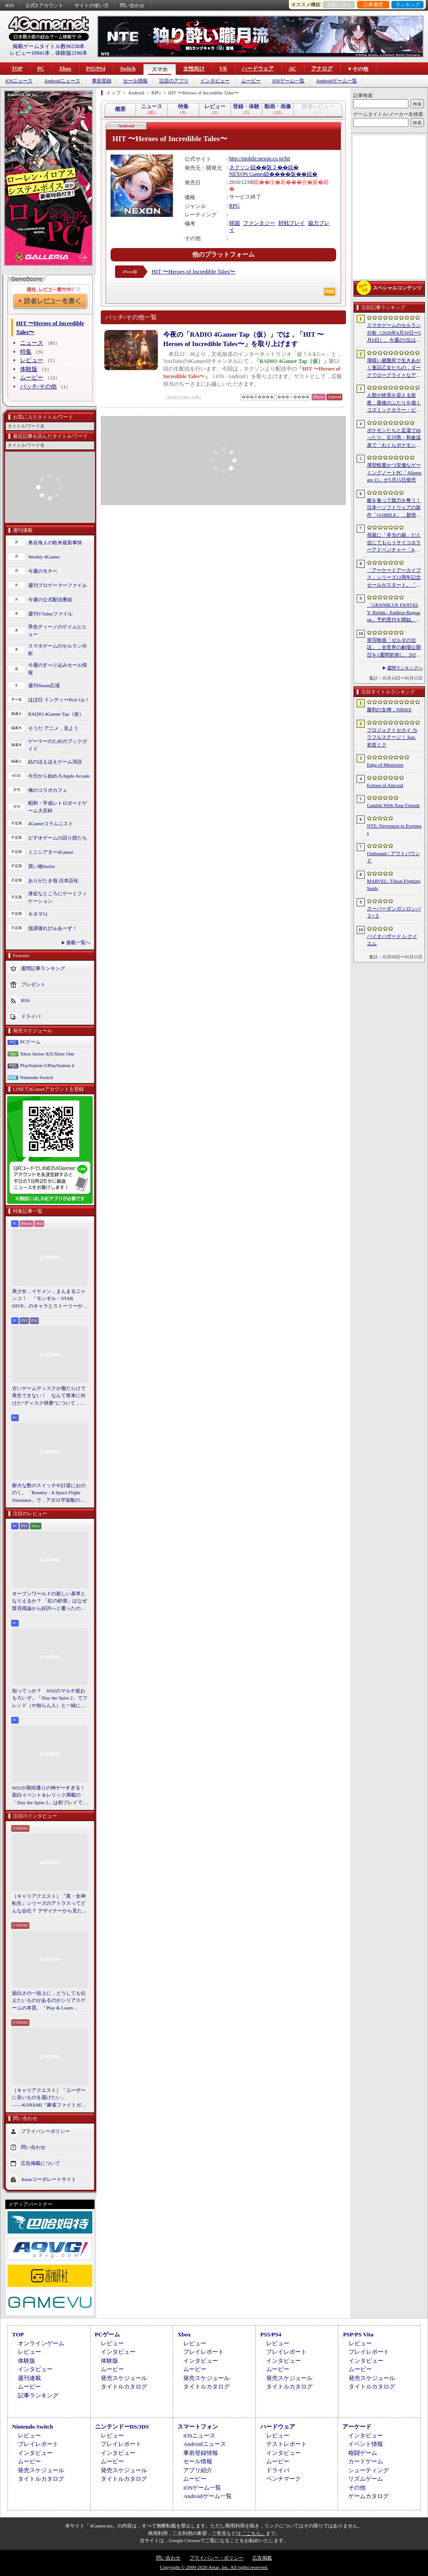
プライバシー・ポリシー (216, 2557)
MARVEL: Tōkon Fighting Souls (393, 884)
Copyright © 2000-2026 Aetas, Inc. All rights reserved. (214, 2567)
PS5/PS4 (95, 68)
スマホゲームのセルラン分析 (57, 649)
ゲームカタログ (368, 2496)
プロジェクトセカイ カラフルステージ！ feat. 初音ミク (392, 737)
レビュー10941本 (30, 53)
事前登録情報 (200, 2453)
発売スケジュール (124, 2378)
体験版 (28, 369)
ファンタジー (259, 223)
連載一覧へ (78, 942)
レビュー (31, 360)
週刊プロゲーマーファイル (57, 585)
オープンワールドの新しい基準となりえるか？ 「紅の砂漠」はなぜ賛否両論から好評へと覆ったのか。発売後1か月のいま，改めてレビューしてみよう (49, 1601)
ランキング (407, 4)
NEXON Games (246, 174)
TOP (17, 68)
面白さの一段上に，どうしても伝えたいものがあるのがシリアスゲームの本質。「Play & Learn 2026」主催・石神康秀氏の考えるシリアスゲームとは (49, 2001)
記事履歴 (373, 4)
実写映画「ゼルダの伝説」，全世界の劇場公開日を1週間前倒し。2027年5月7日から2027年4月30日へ (394, 648)
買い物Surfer (41, 866)
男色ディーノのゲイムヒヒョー (57, 630)
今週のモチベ (43, 571)
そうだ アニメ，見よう (53, 728)
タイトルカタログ (124, 2386)
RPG (234, 206)
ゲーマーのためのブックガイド (57, 744)
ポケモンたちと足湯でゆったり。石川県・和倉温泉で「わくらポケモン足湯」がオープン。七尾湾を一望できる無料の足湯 (394, 438)
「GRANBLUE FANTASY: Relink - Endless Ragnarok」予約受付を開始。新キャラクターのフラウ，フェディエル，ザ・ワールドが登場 (394, 613)
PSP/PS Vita (358, 2334)
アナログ (322, 68)
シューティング (368, 2470)
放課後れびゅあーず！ (52, 928)
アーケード (356, 2426)
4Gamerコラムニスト (50, 823)
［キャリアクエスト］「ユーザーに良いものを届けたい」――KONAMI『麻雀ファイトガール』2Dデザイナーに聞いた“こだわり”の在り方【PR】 (49, 2098)
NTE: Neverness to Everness (394, 829)
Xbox (65, 68)
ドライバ (31, 1016)
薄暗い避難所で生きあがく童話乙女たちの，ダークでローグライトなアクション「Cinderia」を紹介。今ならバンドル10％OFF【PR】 (394, 368)
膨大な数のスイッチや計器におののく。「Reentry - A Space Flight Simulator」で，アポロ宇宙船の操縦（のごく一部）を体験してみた (49, 1493)
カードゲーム (365, 2461)
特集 (26, 351)
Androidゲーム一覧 (336, 80)
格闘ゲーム (362, 2453)
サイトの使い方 (91, 5)
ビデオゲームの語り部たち (57, 837)
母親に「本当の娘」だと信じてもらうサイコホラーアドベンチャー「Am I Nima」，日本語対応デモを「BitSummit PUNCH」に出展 (394, 543)
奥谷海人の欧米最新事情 (55, 542)
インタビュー (215, 80)
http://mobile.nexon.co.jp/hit (259, 158)
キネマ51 (38, 914)
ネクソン (240, 167)
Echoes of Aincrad (385, 785)
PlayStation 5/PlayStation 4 (47, 1065)
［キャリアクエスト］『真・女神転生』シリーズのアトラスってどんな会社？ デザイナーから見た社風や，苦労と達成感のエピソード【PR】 (49, 1904)
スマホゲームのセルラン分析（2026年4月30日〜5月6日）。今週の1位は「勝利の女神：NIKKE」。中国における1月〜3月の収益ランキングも (394, 333)
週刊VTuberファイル (50, 613)
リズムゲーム (365, 2478)
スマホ (160, 69)
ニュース (31, 342)
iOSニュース (19, 80)
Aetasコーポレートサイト (48, 2179)
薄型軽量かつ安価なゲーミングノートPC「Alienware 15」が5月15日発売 (394, 472)
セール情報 (135, 80)
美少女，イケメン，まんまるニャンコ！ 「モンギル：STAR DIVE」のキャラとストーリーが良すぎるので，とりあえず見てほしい (49, 1299)
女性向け (194, 68)
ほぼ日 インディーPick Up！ (59, 699)
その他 (357, 2487)
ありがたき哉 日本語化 (53, 880)
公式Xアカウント (44, 5)
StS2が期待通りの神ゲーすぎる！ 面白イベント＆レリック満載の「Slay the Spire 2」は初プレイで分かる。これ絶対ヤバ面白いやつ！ (50, 1795)
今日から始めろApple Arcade (59, 776)
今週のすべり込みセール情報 (57, 668)
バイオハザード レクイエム (392, 939)
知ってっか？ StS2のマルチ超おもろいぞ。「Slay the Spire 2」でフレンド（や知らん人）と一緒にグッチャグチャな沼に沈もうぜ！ (49, 1698)
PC (40, 68)
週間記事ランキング (43, 968)
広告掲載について (40, 2163)
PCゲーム (30, 1041)
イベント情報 (365, 2444)
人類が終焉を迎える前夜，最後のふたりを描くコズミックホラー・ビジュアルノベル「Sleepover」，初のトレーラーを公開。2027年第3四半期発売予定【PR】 (394, 403)
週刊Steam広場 (44, 685)
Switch (128, 68)
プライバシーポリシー (45, 2131)
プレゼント (33, 984)
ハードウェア (258, 68)
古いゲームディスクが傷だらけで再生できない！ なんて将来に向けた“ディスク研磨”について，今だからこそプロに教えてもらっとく (49, 1396)
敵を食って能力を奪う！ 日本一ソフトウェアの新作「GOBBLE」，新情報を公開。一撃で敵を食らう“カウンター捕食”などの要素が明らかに (394, 508)
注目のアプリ (174, 80)
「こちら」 (253, 2533)
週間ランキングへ (405, 667)
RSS (9, 5)
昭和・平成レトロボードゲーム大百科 (57, 806)
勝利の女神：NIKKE (389, 709)
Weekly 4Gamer (44, 556)
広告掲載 (262, 2557)
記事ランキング (38, 2395)
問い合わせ (132, 5)
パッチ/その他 (38, 386)
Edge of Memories (385, 764)
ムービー (251, 80)
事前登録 (101, 80)
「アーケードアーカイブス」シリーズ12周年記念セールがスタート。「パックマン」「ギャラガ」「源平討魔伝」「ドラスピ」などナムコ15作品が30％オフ (394, 578)
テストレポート (286, 2444)
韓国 (234, 223)
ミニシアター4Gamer (50, 852)
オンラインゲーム (41, 2343)
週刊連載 (29, 2378)
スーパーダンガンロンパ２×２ (394, 912)
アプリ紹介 (197, 2470)
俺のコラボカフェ (47, 790)
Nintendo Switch (36, 1077)
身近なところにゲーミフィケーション (57, 897)
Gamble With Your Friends (393, 805)
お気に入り (339, 4)
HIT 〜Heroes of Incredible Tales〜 (193, 271)
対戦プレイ (291, 223)
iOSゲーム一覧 (288, 80)
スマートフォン (197, 2426)
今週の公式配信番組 (50, 599)
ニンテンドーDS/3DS (122, 2426)
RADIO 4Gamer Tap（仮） (56, 714)
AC (292, 68)
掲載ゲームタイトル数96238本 (48, 46)
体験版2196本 (71, 53)
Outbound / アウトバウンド (393, 857)
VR (223, 68)
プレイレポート (203, 2351)
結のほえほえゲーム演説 (55, 761)
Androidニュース (62, 80)
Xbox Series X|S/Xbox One (47, 1053)
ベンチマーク (283, 2478)
